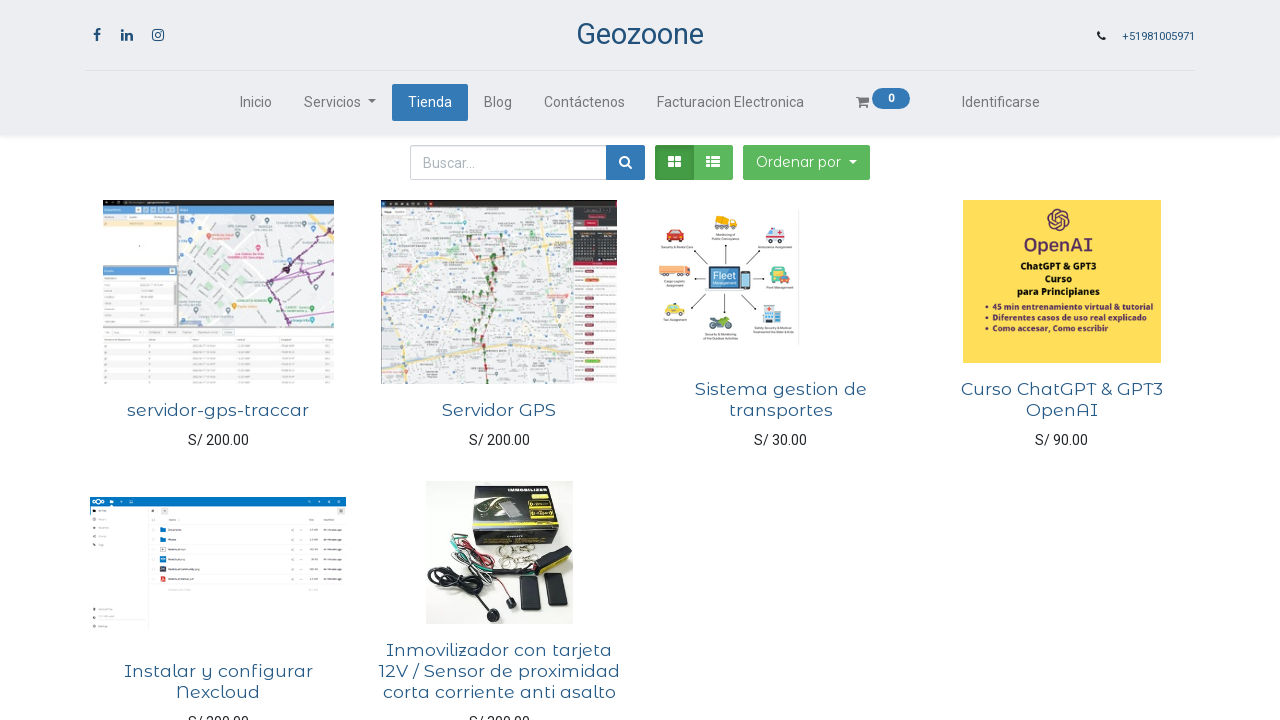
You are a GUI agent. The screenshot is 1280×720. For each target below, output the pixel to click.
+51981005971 (1158, 36)
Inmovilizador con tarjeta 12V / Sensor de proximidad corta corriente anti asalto (499, 670)
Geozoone (640, 34)
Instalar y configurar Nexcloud (218, 681)
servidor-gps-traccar (218, 409)
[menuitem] (256, 102)
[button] (806, 162)
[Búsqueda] (625, 162)
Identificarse (1001, 102)
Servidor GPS (499, 409)
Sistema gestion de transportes (781, 399)
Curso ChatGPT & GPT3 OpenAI (1062, 399)
